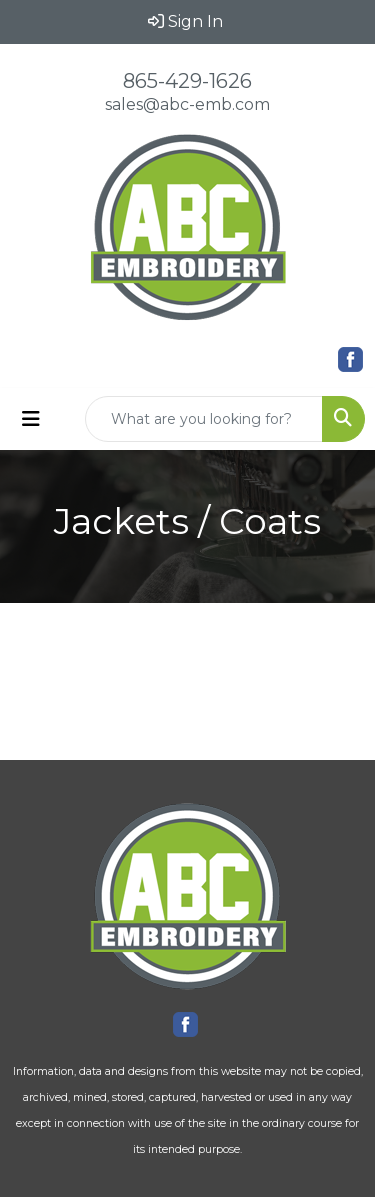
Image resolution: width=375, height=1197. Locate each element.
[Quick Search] (204, 419)
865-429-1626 (187, 81)
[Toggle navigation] (31, 419)
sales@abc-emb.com (187, 104)
